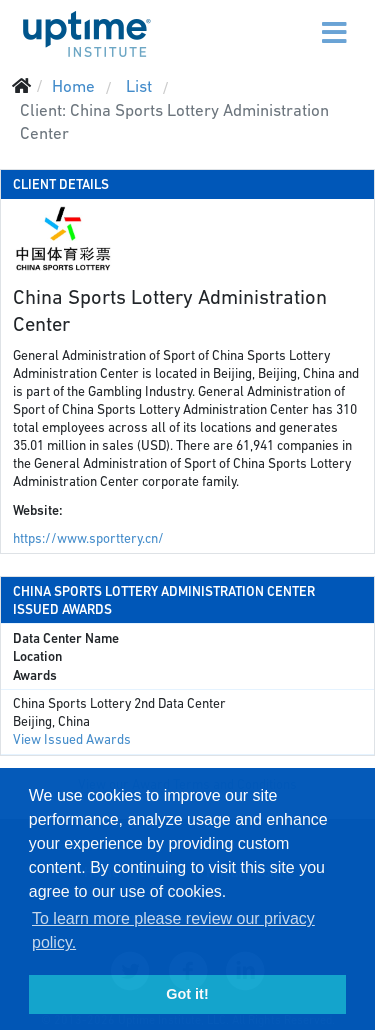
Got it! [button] (187, 994)
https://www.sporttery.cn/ (88, 538)
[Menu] (292, 20)
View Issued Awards (72, 739)
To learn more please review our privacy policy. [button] (173, 930)
